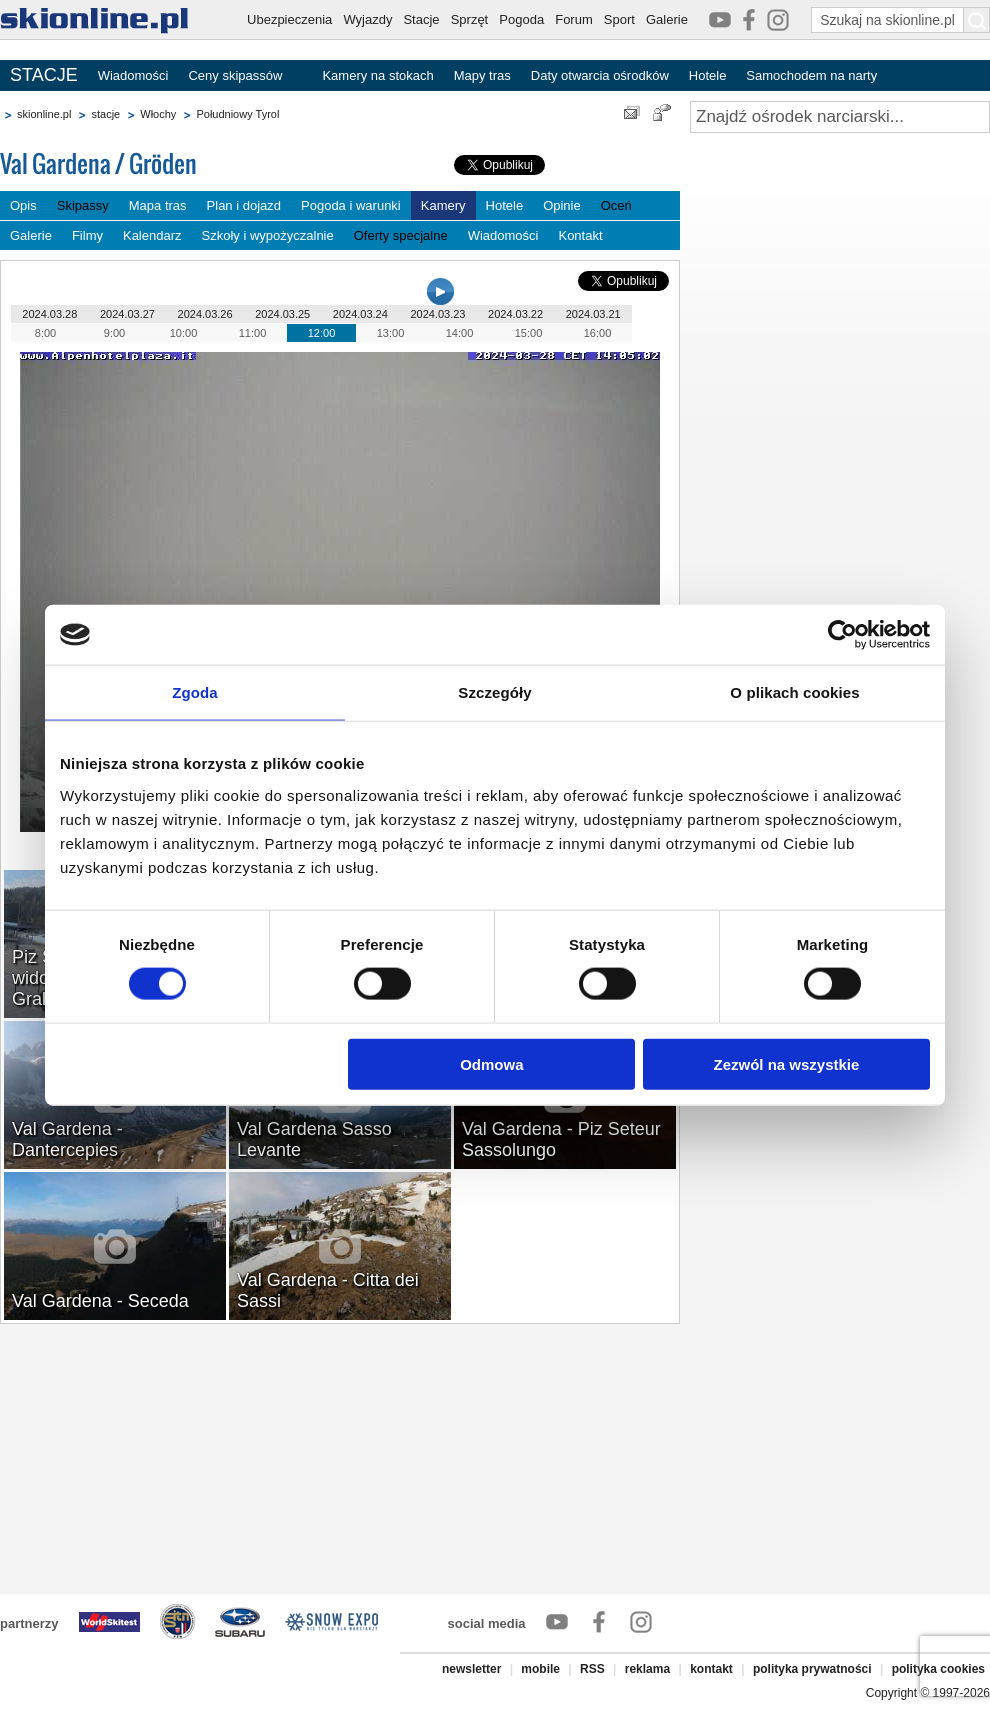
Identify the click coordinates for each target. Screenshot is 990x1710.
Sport (619, 19)
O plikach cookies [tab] (794, 692)
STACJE (44, 75)
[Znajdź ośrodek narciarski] (840, 117)
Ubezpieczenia (289, 19)
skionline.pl (44, 114)
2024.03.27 (127, 314)
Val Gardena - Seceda (100, 1301)
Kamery (443, 205)
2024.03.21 (593, 314)
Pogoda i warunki (351, 205)
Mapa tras (158, 205)
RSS (592, 1669)
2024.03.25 (282, 314)
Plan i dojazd (244, 205)
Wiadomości (133, 75)
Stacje (421, 19)
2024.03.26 (205, 314)
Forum (574, 19)
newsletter (471, 1669)
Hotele (708, 75)
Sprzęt (470, 19)
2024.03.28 (49, 314)
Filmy (87, 235)
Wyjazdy (367, 19)
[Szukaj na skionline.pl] (977, 20)
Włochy (158, 114)
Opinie (562, 205)
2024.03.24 (360, 314)
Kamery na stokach (377, 75)
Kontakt (580, 235)
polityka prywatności (812, 1669)
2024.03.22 (515, 314)
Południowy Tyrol (237, 114)
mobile (540, 1669)
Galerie (667, 19)
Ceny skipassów (235, 75)
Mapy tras (482, 75)
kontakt (711, 1669)
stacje (105, 114)
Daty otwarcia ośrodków (600, 75)
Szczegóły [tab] (494, 692)
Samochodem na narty (811, 75)
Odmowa (491, 1063)
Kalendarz (152, 235)
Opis (23, 205)
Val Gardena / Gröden (98, 163)
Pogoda (521, 19)
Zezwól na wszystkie (787, 1063)
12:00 (322, 333)
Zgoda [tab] (195, 692)
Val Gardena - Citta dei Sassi (328, 1290)
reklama (647, 1669)
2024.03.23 (437, 314)
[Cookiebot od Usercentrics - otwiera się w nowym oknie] (842, 635)
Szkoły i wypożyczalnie (268, 235)
